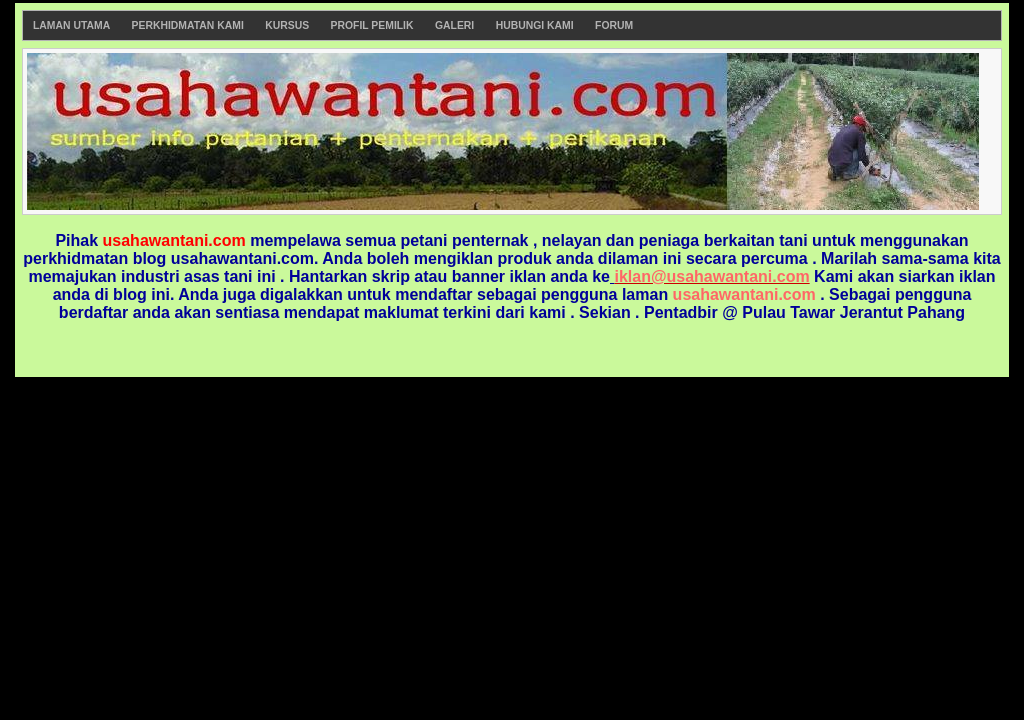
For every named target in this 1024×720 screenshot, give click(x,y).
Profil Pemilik (372, 25)
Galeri (454, 25)
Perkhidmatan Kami (188, 25)
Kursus (287, 25)
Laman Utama (71, 25)
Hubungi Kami (535, 25)
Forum (614, 25)
